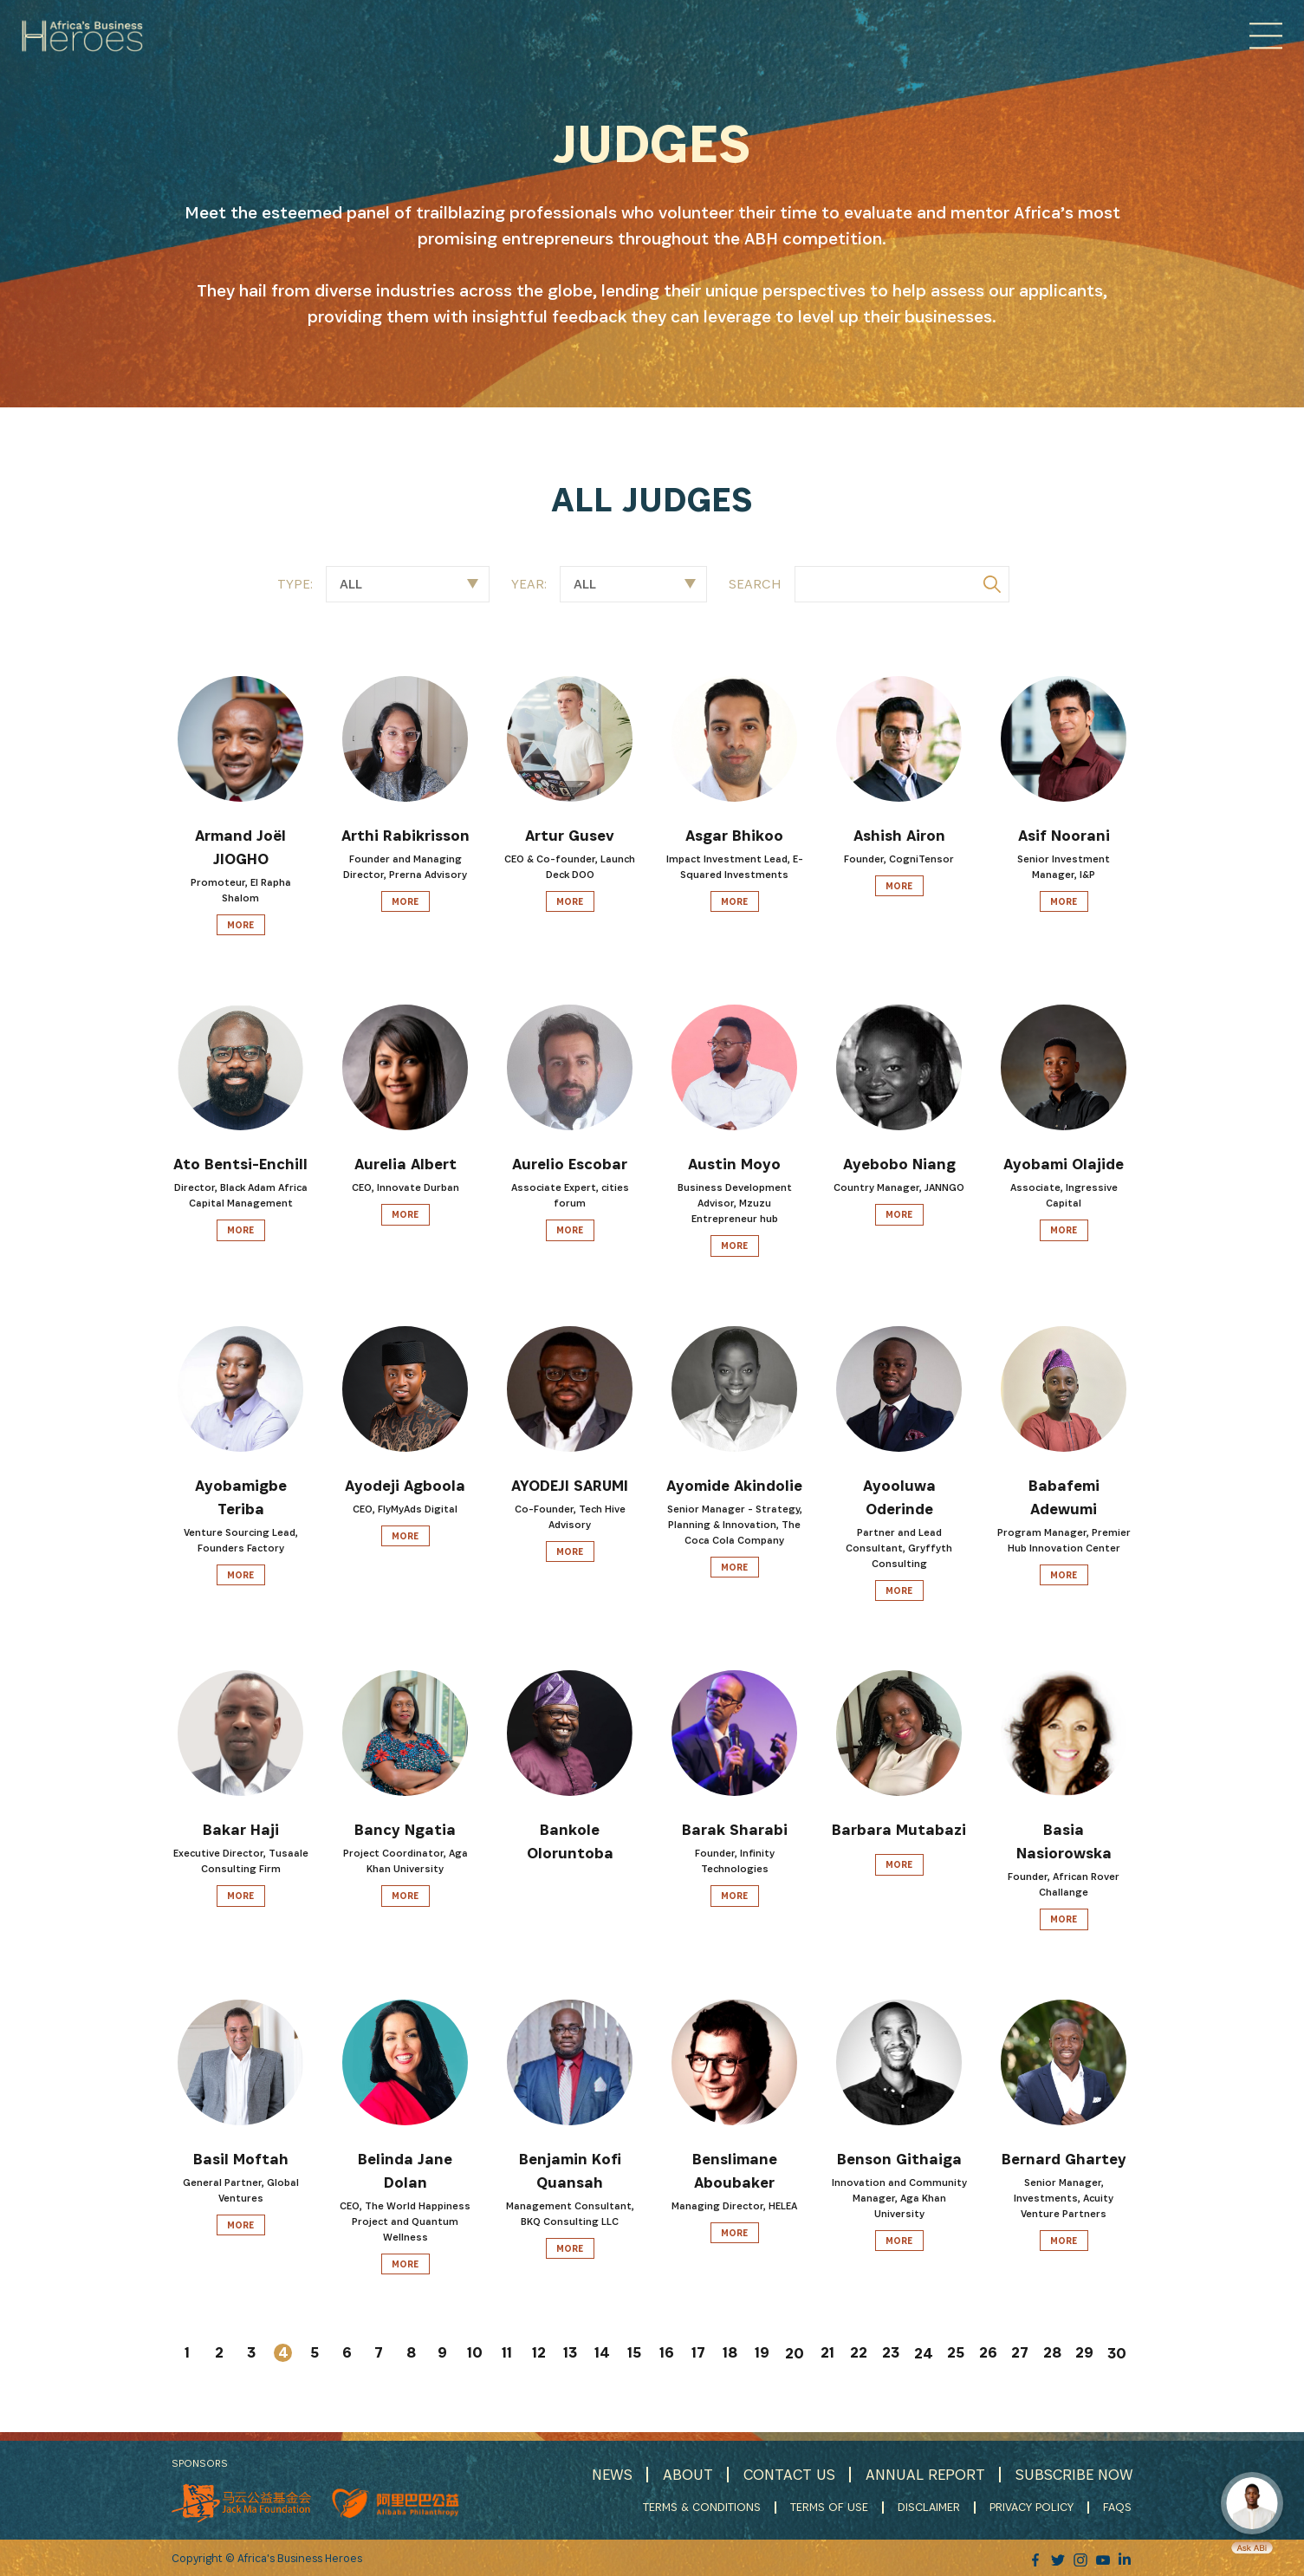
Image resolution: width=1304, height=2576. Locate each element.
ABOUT (683, 2474)
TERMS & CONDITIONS (703, 2506)
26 (988, 2353)
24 (923, 2354)
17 (698, 2353)
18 (730, 2353)
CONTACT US (786, 2474)
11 (507, 2353)
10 (475, 2353)
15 (634, 2353)
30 (1116, 2354)
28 (1052, 2353)
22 (858, 2353)
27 (1019, 2353)
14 (602, 2353)
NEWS (607, 2474)
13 (570, 2353)
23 (890, 2353)
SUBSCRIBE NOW (1073, 2474)
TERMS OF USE (831, 2506)
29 (1084, 2353)
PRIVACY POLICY (1033, 2506)
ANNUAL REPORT (923, 2474)
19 (762, 2353)
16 (666, 2353)
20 (794, 2354)
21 (827, 2353)
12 (539, 2353)
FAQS (1119, 2506)
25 (955, 2353)
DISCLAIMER (930, 2506)
